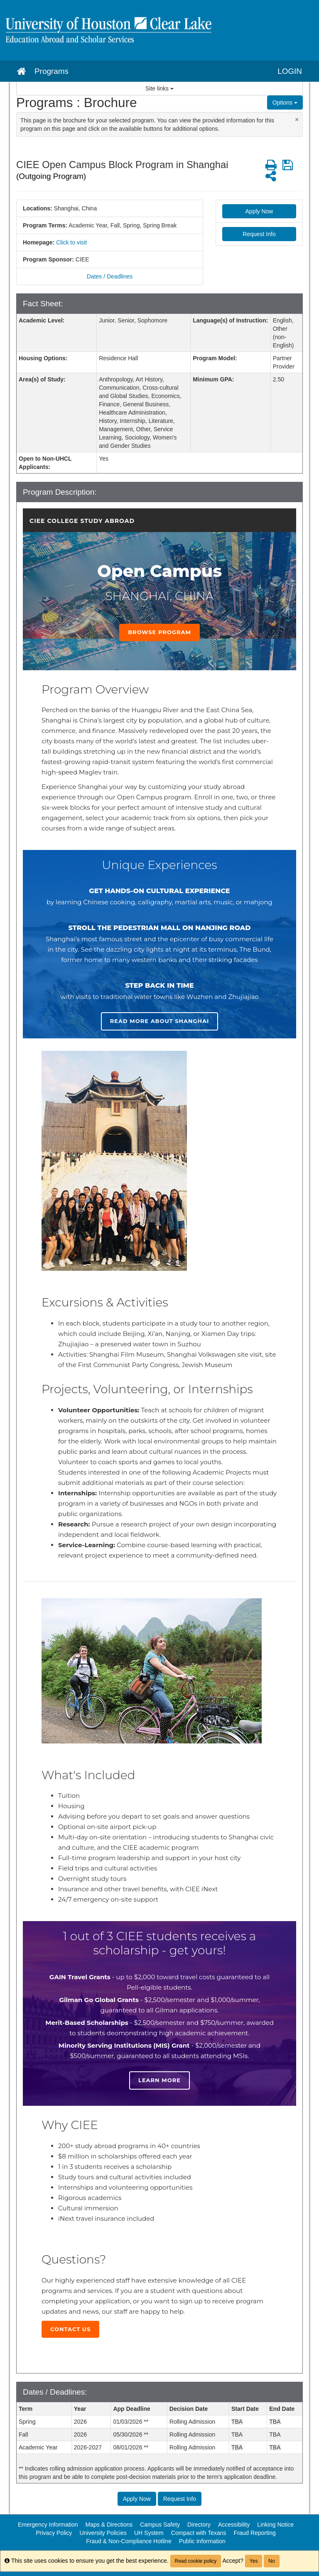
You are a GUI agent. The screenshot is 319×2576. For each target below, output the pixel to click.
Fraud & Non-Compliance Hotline (128, 2541)
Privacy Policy (54, 2533)
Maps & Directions (109, 2524)
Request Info (259, 234)
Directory (199, 2524)
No (271, 2561)
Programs (51, 71)
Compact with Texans (198, 2533)
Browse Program (159, 632)
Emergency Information (48, 2524)
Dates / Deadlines (110, 276)
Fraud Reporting (255, 2533)
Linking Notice (275, 2524)
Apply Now (259, 211)
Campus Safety (160, 2524)
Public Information (202, 2541)
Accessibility (234, 2524)
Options (284, 102)
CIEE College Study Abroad (82, 521)
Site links (159, 88)
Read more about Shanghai (159, 1021)
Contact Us (70, 2329)
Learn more (159, 2080)
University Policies (103, 2533)
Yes (254, 2561)
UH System (149, 2533)
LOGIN (289, 71)
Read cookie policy (196, 2561)
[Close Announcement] (297, 119)
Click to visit (71, 242)
